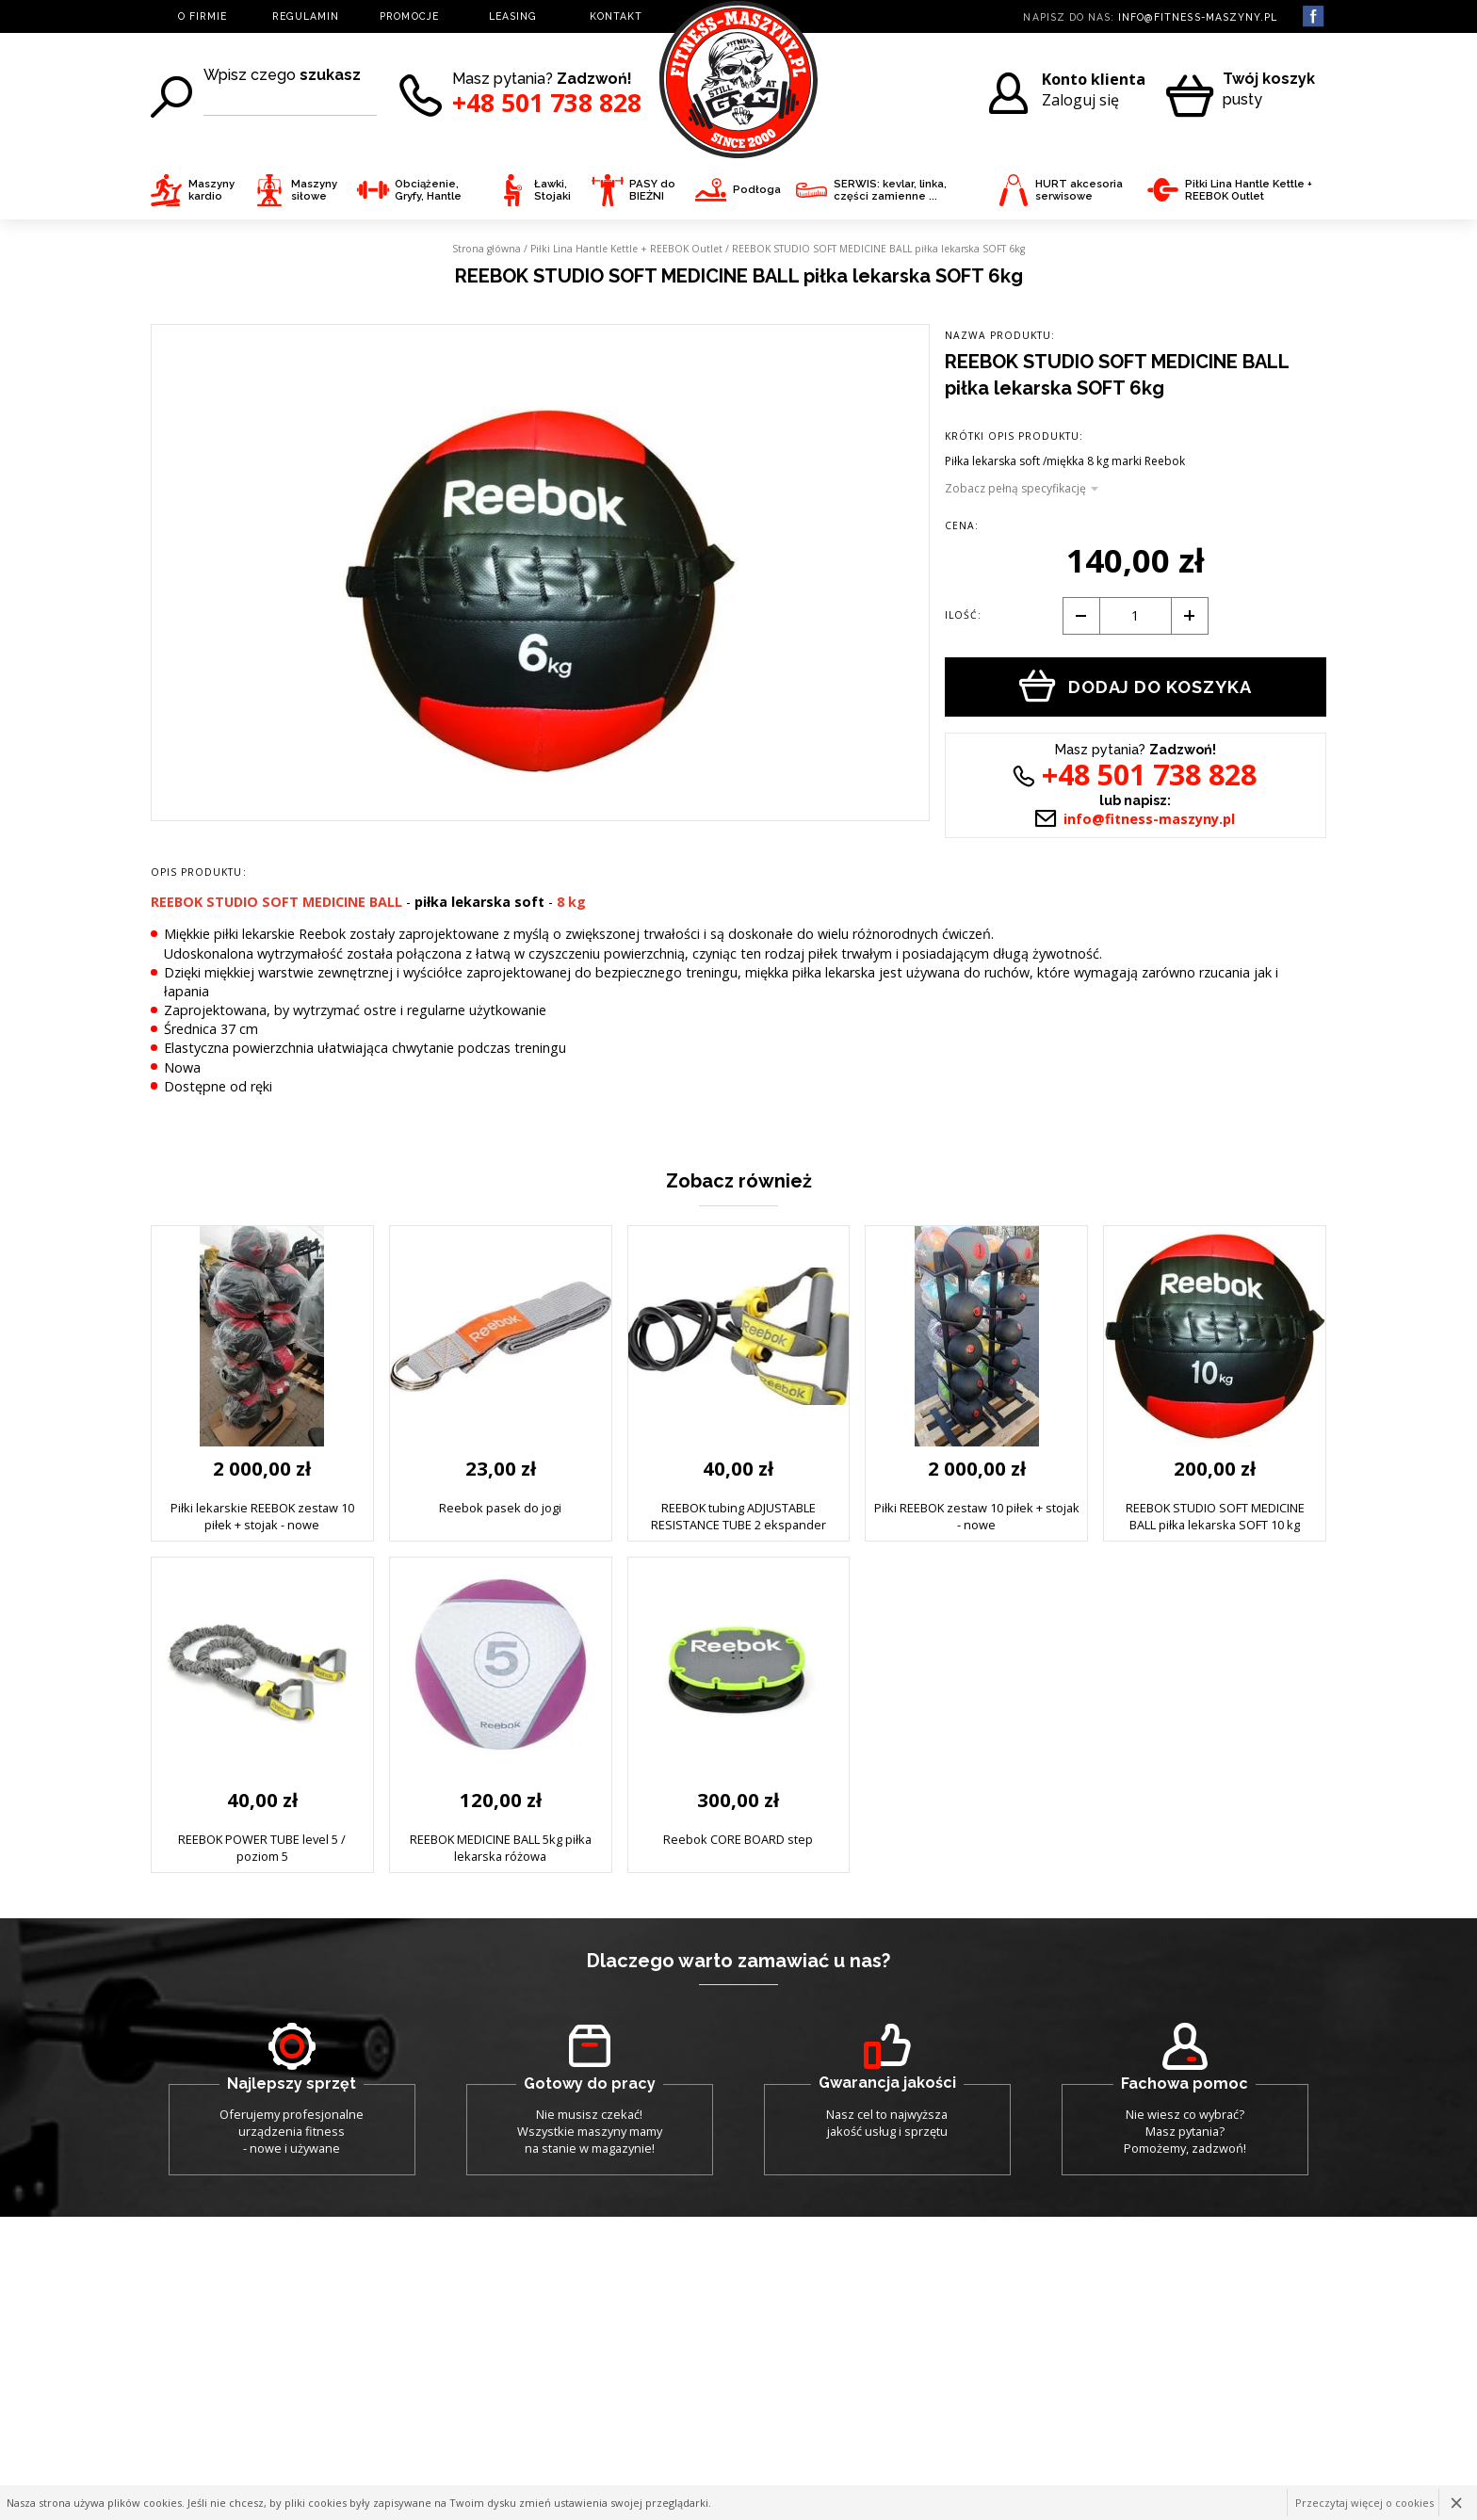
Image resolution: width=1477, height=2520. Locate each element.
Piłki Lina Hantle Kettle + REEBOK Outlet (1229, 190)
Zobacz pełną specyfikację (1015, 488)
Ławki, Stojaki (533, 190)
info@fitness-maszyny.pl (1197, 17)
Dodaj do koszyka (1135, 685)
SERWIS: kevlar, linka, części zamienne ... (871, 190)
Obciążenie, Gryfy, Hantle (409, 190)
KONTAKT (616, 16)
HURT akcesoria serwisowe (1060, 190)
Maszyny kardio (193, 190)
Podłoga (738, 190)
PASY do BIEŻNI (633, 190)
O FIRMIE (202, 16)
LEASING (513, 16)
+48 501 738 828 (546, 103)
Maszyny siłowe (295, 190)
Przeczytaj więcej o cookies (1364, 2503)
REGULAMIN (305, 16)
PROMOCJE (409, 16)
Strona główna (486, 248)
